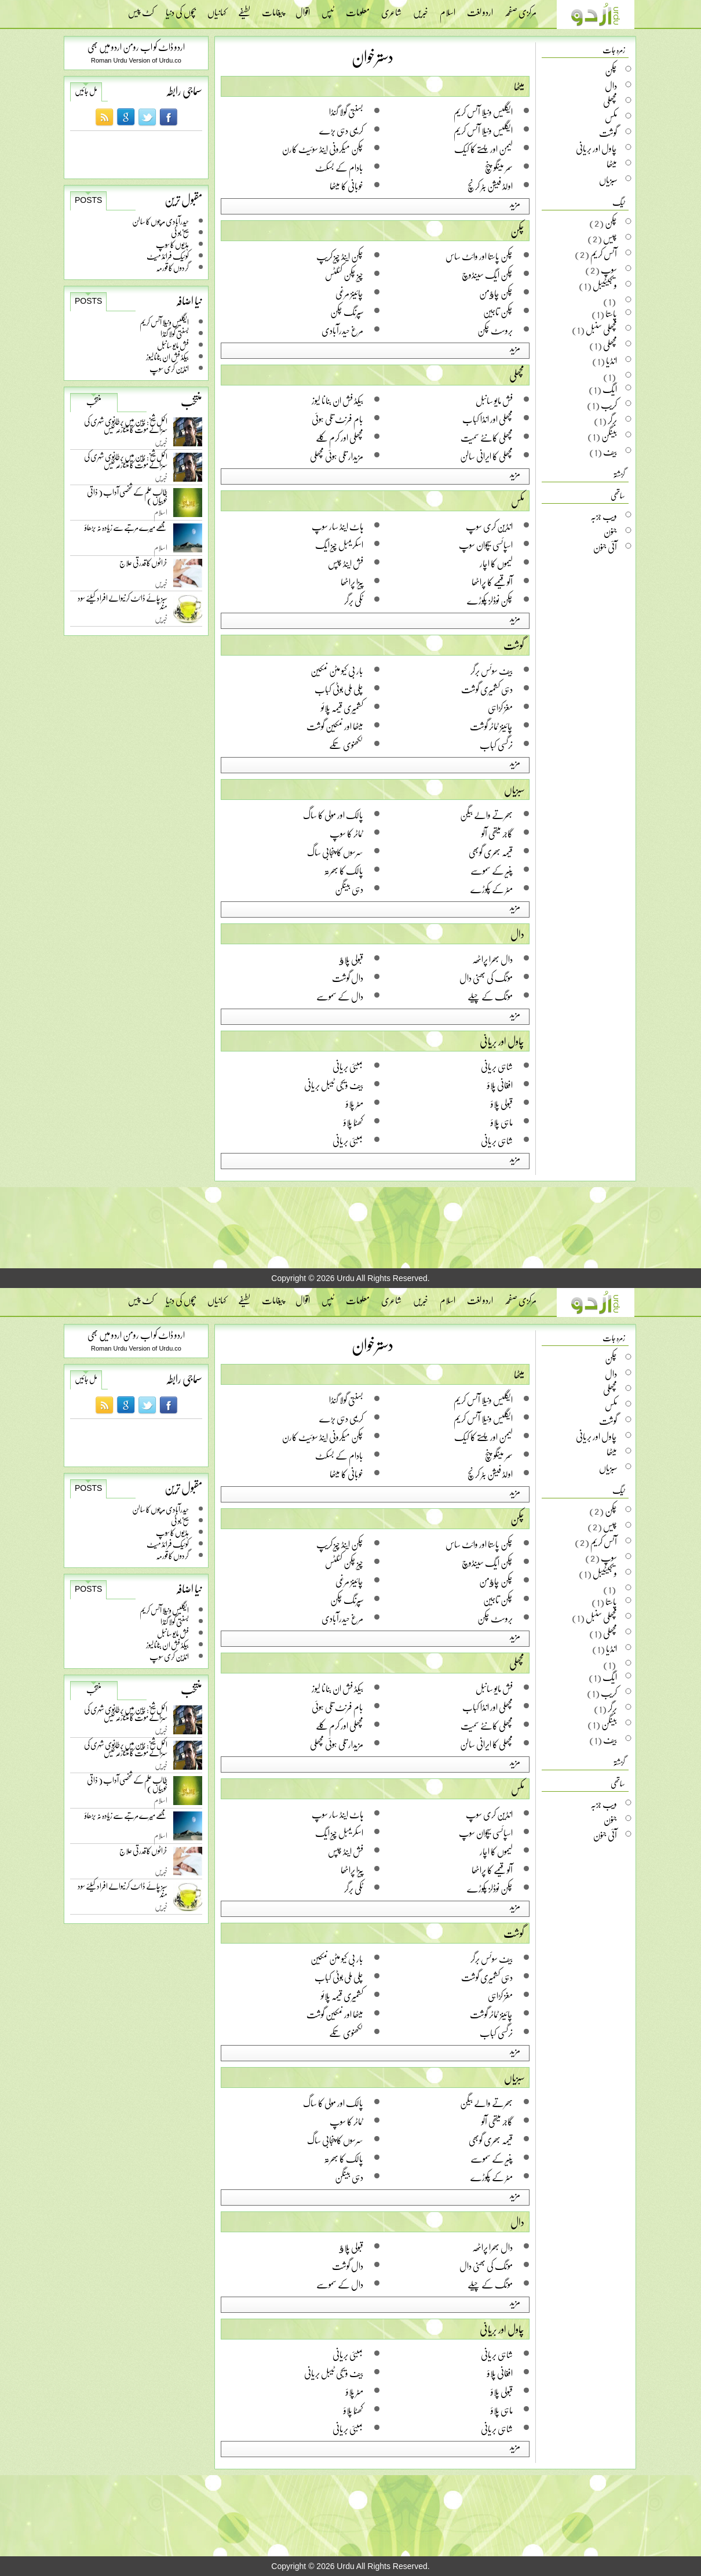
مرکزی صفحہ (520, 9)
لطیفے (244, 9)
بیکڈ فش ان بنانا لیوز (167, 356)
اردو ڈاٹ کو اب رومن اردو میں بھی (136, 46)
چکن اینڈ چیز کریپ (339, 256)
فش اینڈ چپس (345, 563)
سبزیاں (514, 789)
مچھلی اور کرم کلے (339, 437)
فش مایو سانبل (173, 345)
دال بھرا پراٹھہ (492, 959)
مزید (515, 203)
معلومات (358, 9)
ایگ (610, 389)
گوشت (513, 645)
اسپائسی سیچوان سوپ (486, 544)
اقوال (302, 9)
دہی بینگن (349, 889)
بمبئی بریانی (348, 1066)
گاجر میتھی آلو (497, 833)
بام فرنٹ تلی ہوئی (337, 418)
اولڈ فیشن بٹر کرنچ (490, 185)
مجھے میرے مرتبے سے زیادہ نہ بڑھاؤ (126, 530)
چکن (517, 230)
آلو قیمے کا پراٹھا (492, 581)
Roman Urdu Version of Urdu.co (136, 60)
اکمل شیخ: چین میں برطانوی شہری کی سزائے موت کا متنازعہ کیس (125, 427)
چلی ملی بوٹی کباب (339, 689)
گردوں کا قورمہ (172, 267)
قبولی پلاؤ (502, 1103)
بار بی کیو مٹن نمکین (337, 670)
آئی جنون (605, 547)
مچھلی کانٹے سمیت (487, 437)
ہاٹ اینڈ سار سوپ (337, 526)
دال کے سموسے (339, 996)
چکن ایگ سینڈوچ (487, 274)
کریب (609, 404)
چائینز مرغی (349, 293)
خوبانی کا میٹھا (346, 185)
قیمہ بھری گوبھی (491, 852)
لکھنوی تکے (346, 744)
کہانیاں (217, 9)
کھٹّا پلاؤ (353, 1122)
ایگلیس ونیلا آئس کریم (164, 322)
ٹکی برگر (353, 600)
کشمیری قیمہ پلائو (342, 707)
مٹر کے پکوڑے (491, 889)
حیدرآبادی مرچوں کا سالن (160, 221)
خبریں (420, 9)
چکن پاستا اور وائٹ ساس (479, 256)
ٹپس (328, 9)
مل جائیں (86, 91)
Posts (88, 200)
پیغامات (273, 9)
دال (517, 934)
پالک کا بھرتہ (343, 870)
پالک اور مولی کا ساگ (333, 814)
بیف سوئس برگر (491, 670)
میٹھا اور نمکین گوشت (334, 726)
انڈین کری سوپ (169, 368)
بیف (610, 451)
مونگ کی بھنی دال (486, 977)
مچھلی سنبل (601, 329)
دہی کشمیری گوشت (487, 689)
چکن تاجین (498, 311)
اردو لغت (480, 9)
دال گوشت (347, 977)
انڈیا (611, 360)
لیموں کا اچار (496, 563)
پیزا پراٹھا (352, 581)
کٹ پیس (141, 9)
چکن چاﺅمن (496, 293)
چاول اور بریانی (502, 1041)
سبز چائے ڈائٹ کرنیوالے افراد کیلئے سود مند (122, 604)
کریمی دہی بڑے (341, 130)
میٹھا (519, 86)
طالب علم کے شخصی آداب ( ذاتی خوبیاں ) (127, 498)
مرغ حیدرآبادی (342, 330)
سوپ (609, 269)
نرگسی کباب (496, 744)
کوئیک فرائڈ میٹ (168, 255)
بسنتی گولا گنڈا (174, 333)
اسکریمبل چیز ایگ (339, 544)
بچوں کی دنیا (181, 9)
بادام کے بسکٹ (339, 167)
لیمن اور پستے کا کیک (483, 148)
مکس (517, 501)
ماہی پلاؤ (502, 1122)
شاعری (391, 9)
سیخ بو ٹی (180, 232)
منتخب (93, 402)
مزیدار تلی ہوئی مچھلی (336, 456)
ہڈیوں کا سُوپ (172, 244)
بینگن (609, 436)
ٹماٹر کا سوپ (346, 833)
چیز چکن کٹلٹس (344, 274)
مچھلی (516, 375)
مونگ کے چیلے (490, 996)
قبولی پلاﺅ (351, 959)
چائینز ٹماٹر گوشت (491, 726)
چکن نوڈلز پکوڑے (490, 600)
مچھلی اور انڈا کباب (487, 418)
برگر (612, 420)
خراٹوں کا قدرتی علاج (143, 565)
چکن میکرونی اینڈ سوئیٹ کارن (322, 148)
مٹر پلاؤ (354, 1103)
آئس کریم (603, 254)
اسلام (447, 9)
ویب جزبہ (603, 516)
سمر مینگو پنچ (499, 167)
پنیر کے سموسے (491, 870)
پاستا (611, 313)
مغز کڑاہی (500, 707)
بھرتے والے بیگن (486, 814)
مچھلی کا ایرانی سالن (486, 456)
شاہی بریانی (497, 1066)
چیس (610, 238)
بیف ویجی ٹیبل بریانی (333, 1085)
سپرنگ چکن (346, 311)
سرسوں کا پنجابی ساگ (335, 852)
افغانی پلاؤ (500, 1085)
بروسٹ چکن (495, 330)
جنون (610, 531)
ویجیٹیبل (605, 285)
